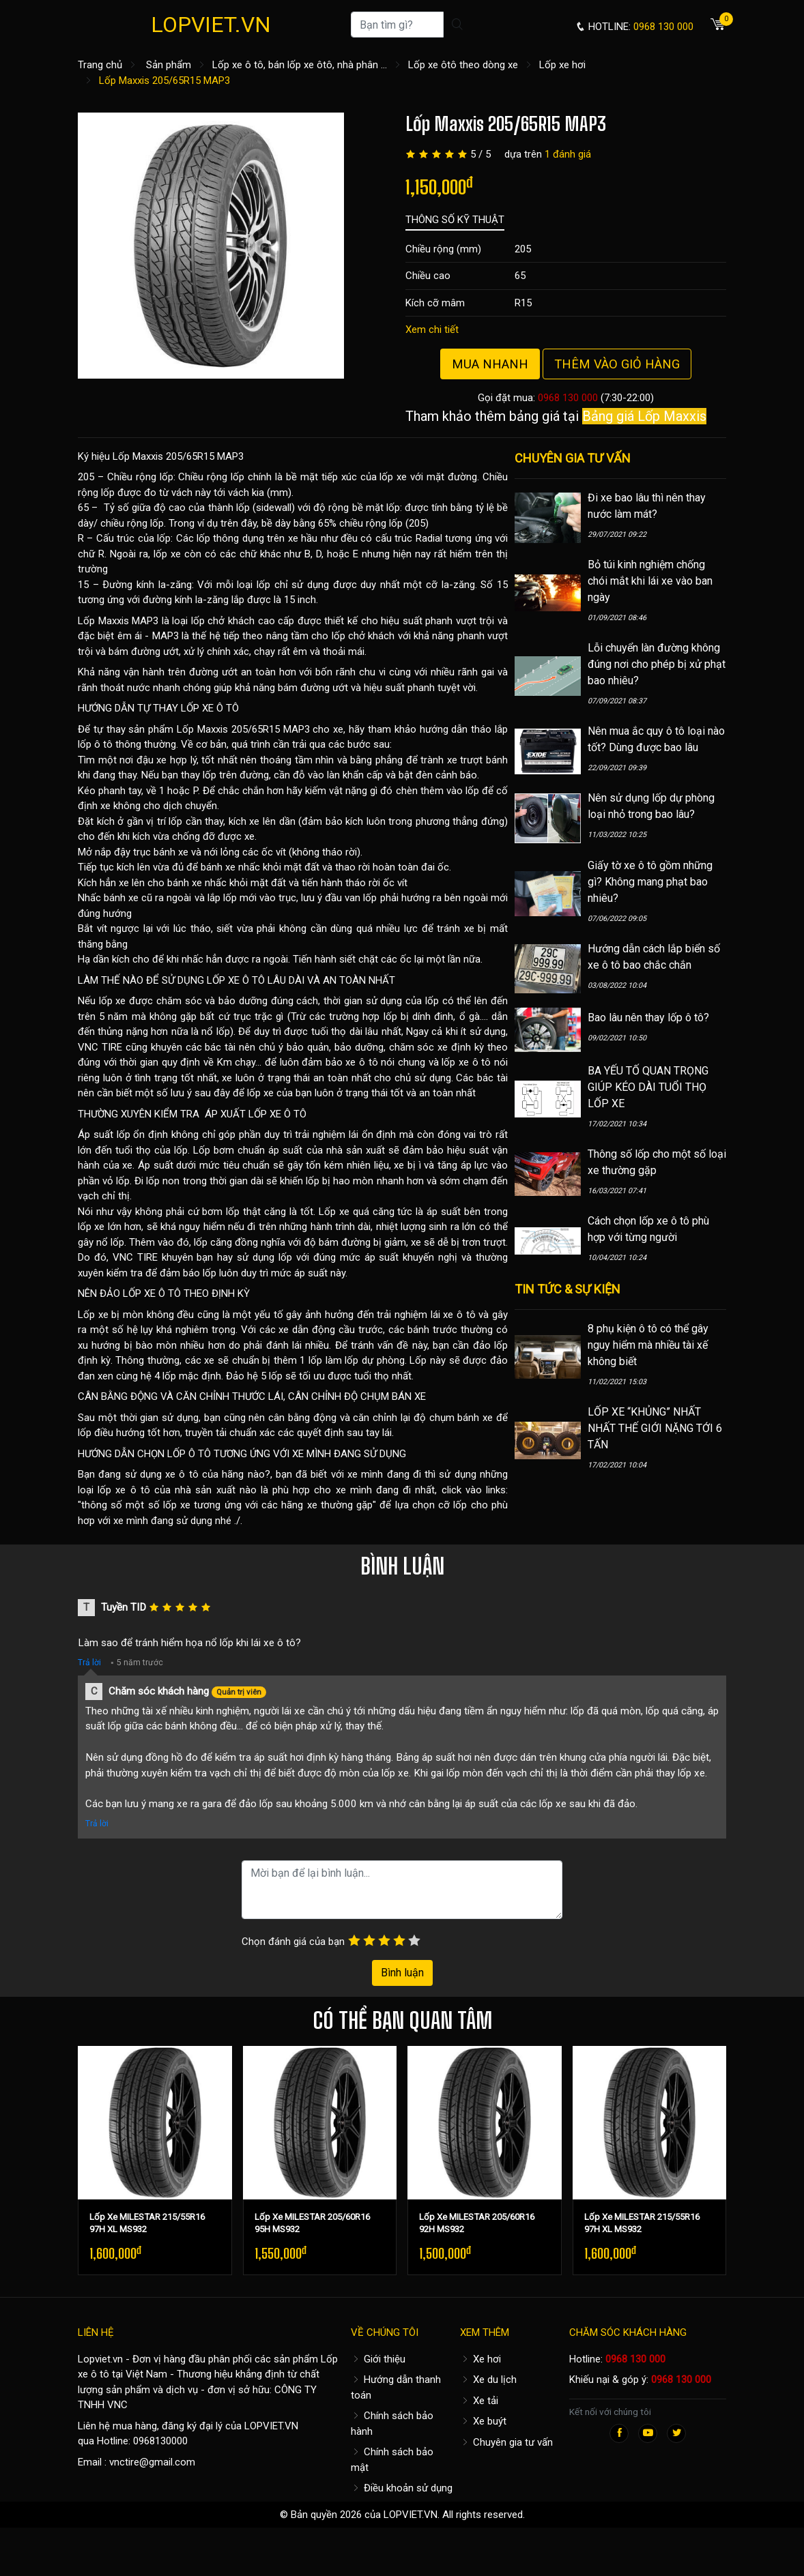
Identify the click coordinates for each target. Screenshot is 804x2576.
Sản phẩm (168, 65)
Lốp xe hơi (562, 65)
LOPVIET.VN (211, 25)
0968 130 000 (568, 398)
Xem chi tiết (432, 329)
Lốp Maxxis (103, 621)
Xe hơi (480, 2359)
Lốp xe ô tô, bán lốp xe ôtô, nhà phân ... (299, 65)
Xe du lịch (488, 2379)
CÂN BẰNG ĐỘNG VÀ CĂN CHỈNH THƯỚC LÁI (180, 1396)
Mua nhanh (490, 364)
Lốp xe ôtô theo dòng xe (463, 65)
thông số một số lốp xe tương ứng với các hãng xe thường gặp (227, 1505)
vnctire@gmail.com (152, 2462)
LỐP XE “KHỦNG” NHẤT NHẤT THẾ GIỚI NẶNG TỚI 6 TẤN (655, 1428)
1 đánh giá (568, 154)
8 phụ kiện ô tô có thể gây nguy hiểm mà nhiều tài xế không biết (648, 1345)
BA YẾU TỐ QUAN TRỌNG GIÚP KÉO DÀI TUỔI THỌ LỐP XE (648, 1087)
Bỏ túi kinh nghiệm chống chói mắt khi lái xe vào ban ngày (650, 581)
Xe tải (479, 2401)
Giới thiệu (378, 2359)
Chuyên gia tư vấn (506, 2442)
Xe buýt (483, 2421)
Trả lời (89, 1662)
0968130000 (160, 2441)
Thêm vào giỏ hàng (617, 364)
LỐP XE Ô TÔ (210, 708)
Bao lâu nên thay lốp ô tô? (648, 1017)
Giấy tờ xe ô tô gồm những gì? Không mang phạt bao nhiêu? (650, 882)
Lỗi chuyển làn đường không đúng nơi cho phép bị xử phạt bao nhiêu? (657, 664)
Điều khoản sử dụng (402, 2488)
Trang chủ (100, 65)
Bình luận (402, 1972)
